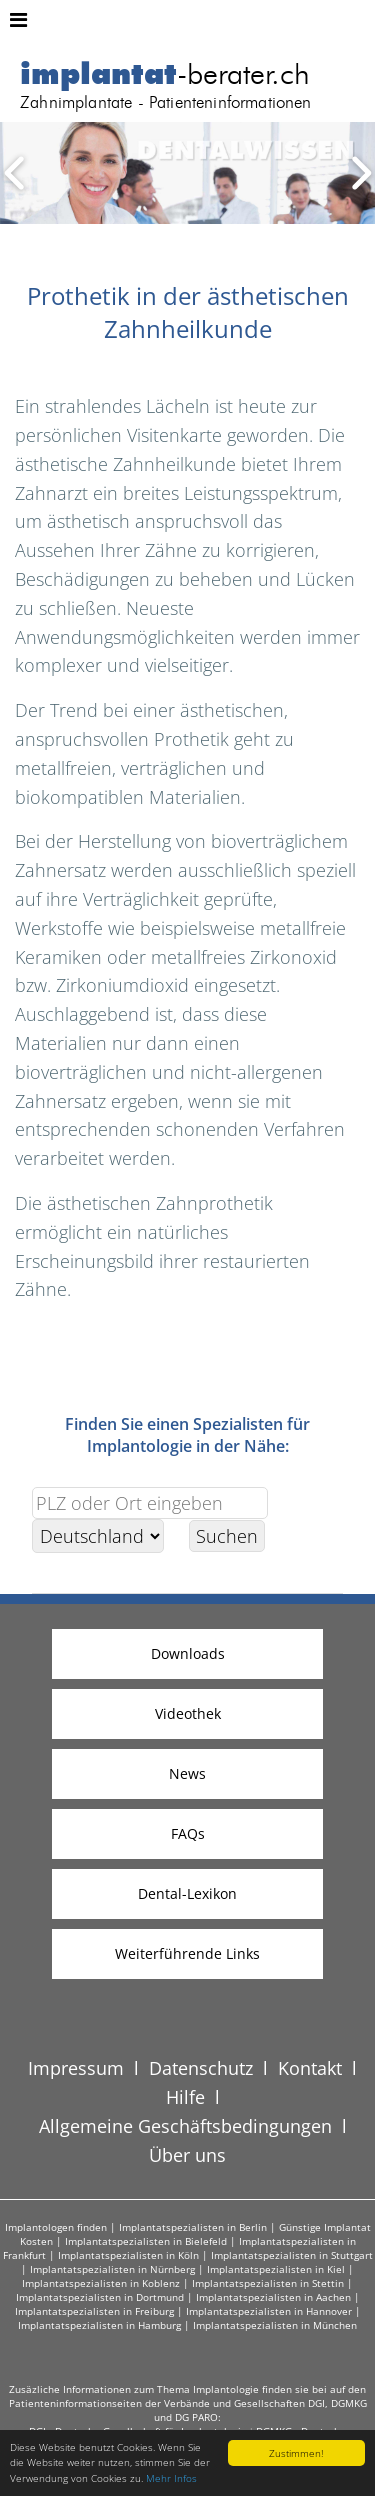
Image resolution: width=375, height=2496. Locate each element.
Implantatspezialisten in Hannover (269, 2311)
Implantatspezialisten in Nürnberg (112, 2269)
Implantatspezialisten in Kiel (276, 2269)
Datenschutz (201, 2068)
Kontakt (310, 2068)
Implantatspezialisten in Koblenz (101, 2283)
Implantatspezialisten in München (275, 2325)
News (187, 1773)
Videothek (188, 1713)
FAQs (188, 1833)
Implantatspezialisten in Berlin (193, 2227)
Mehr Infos (171, 2478)
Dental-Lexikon (187, 1893)
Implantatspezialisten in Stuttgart (292, 2255)
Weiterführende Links (187, 1953)
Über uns (187, 2155)
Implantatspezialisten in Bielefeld (146, 2241)
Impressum (76, 2068)
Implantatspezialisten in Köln (128, 2255)
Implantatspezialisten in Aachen (273, 2297)
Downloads (188, 1653)
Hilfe (185, 2097)
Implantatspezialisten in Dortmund (100, 2297)
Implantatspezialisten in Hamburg (99, 2325)
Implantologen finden (56, 2227)
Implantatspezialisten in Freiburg (94, 2311)
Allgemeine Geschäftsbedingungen (185, 2126)
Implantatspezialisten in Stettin (268, 2283)
